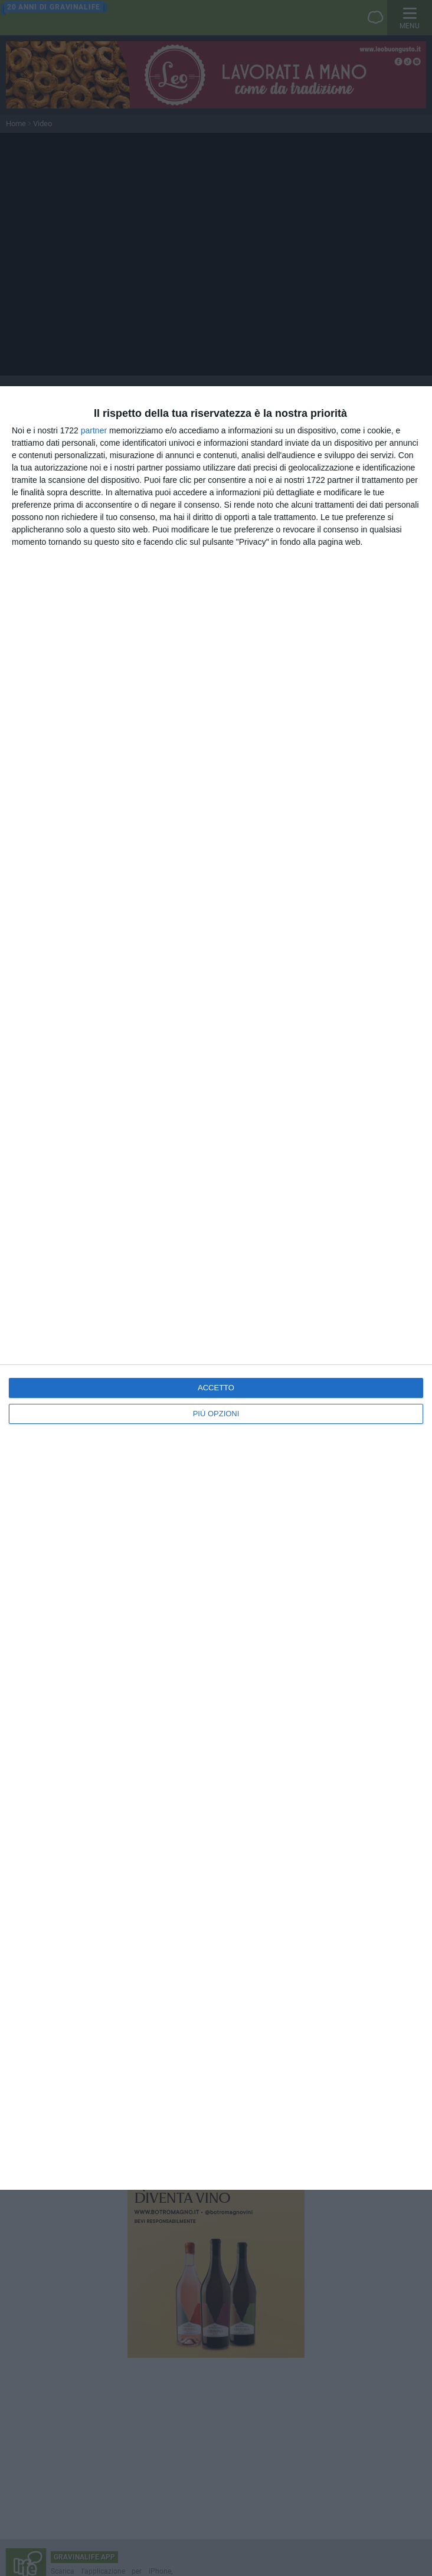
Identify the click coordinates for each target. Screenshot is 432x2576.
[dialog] (216, 1287)
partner (94, 430)
